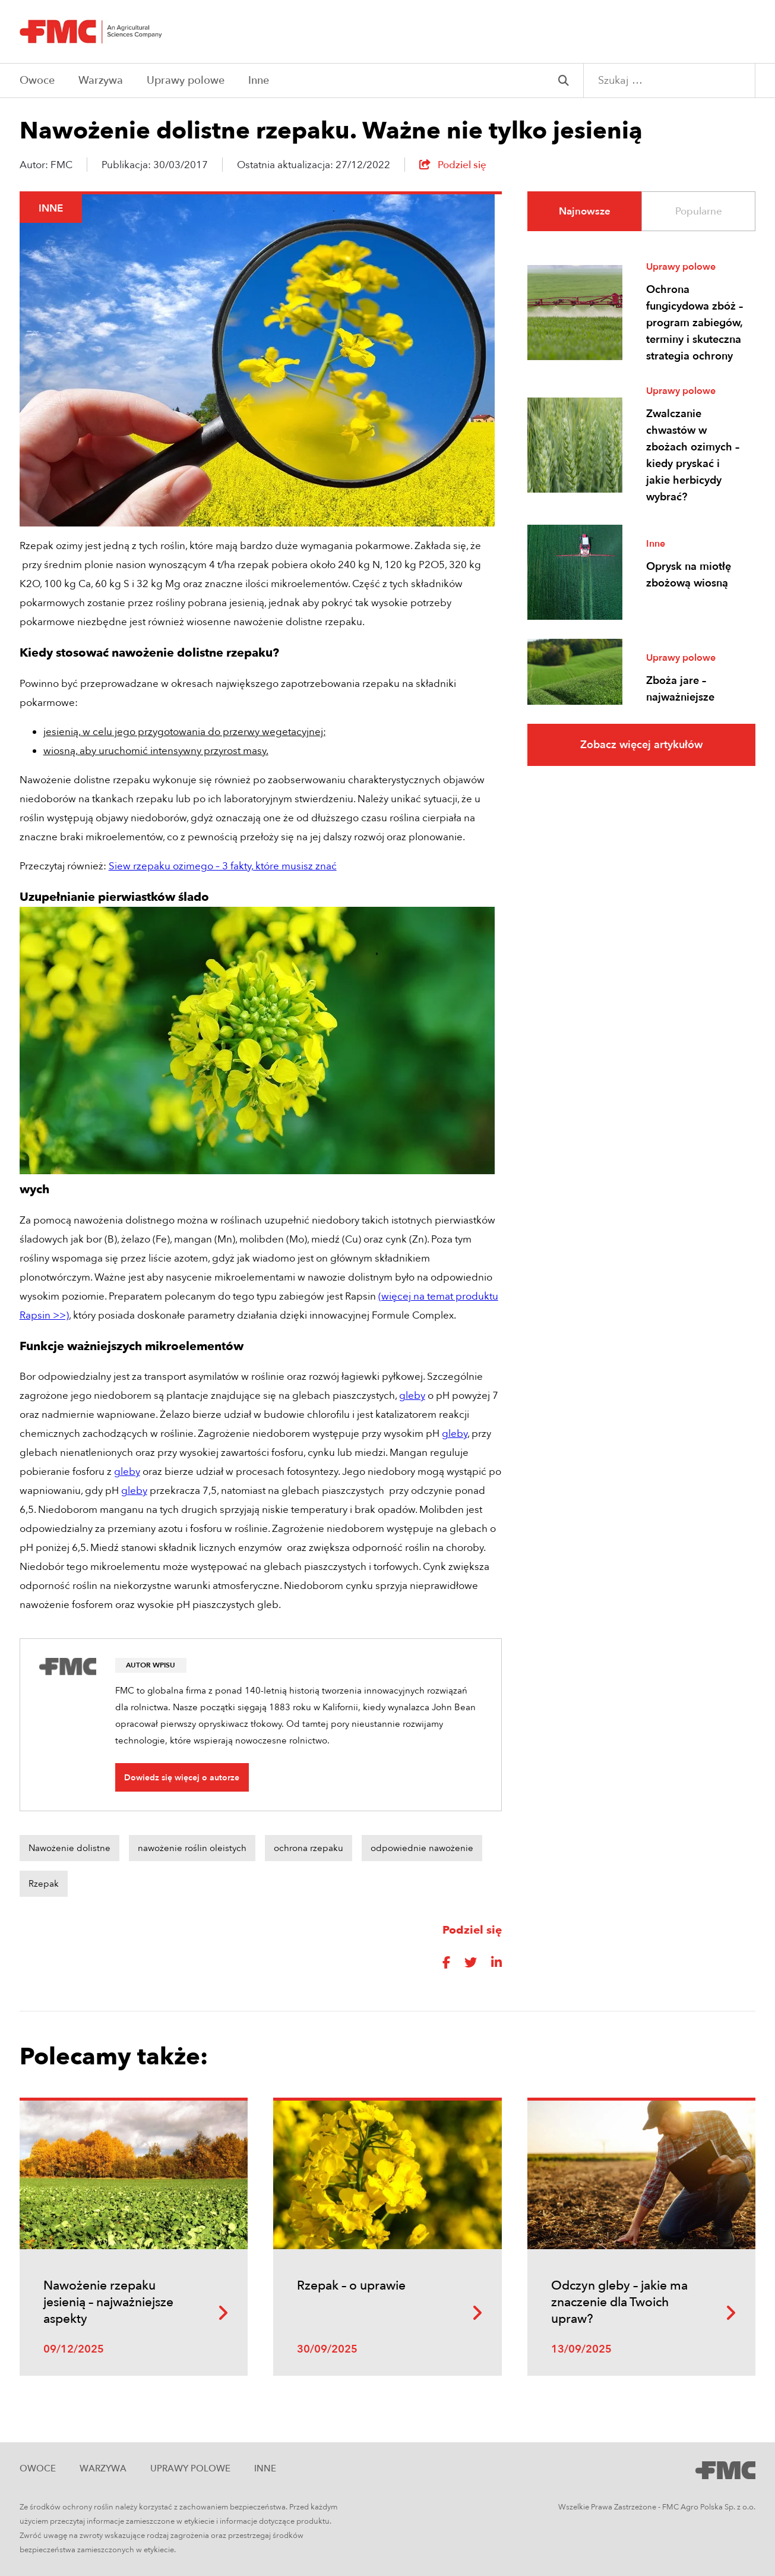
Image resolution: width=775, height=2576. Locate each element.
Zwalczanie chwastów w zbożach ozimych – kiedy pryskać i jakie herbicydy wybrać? (692, 455)
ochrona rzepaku (308, 1848)
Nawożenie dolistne (69, 1848)
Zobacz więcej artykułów (641, 744)
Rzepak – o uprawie (351, 2285)
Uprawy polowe (185, 80)
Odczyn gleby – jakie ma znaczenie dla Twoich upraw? (619, 2302)
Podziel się (452, 165)
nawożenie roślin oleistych (192, 1848)
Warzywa (100, 80)
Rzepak (44, 1884)
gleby (412, 1395)
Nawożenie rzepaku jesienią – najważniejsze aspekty (108, 2302)
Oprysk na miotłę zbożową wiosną (688, 575)
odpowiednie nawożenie (422, 1848)
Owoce (37, 80)
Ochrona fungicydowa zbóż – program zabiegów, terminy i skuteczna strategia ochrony (694, 323)
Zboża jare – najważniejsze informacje (680, 697)
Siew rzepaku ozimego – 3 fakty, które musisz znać (223, 866)
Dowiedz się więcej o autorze (181, 1777)
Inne (258, 80)
